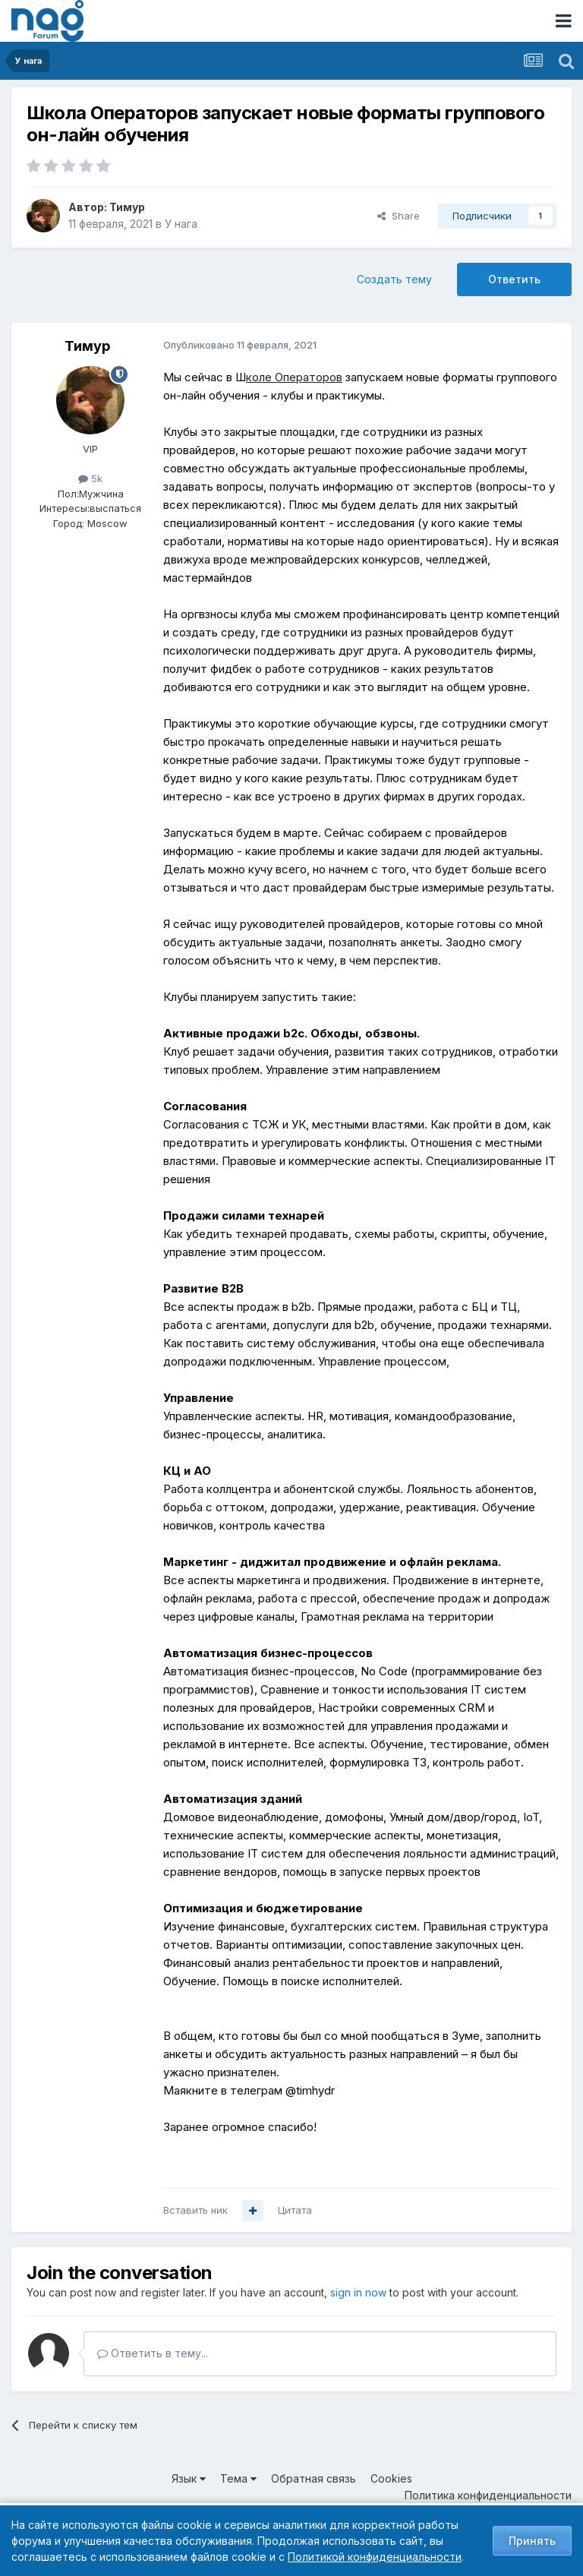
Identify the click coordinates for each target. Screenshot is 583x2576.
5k (90, 478)
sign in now (358, 2292)
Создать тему (394, 279)
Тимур (127, 206)
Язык (189, 2478)
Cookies (391, 2478)
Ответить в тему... (152, 2353)
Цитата (295, 2210)
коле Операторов (294, 377)
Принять (532, 2540)
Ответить (514, 279)
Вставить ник (195, 2210)
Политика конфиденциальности (488, 2495)
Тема (238, 2478)
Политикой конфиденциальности (375, 2556)
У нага (181, 223)
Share (398, 216)
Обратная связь (313, 2478)
